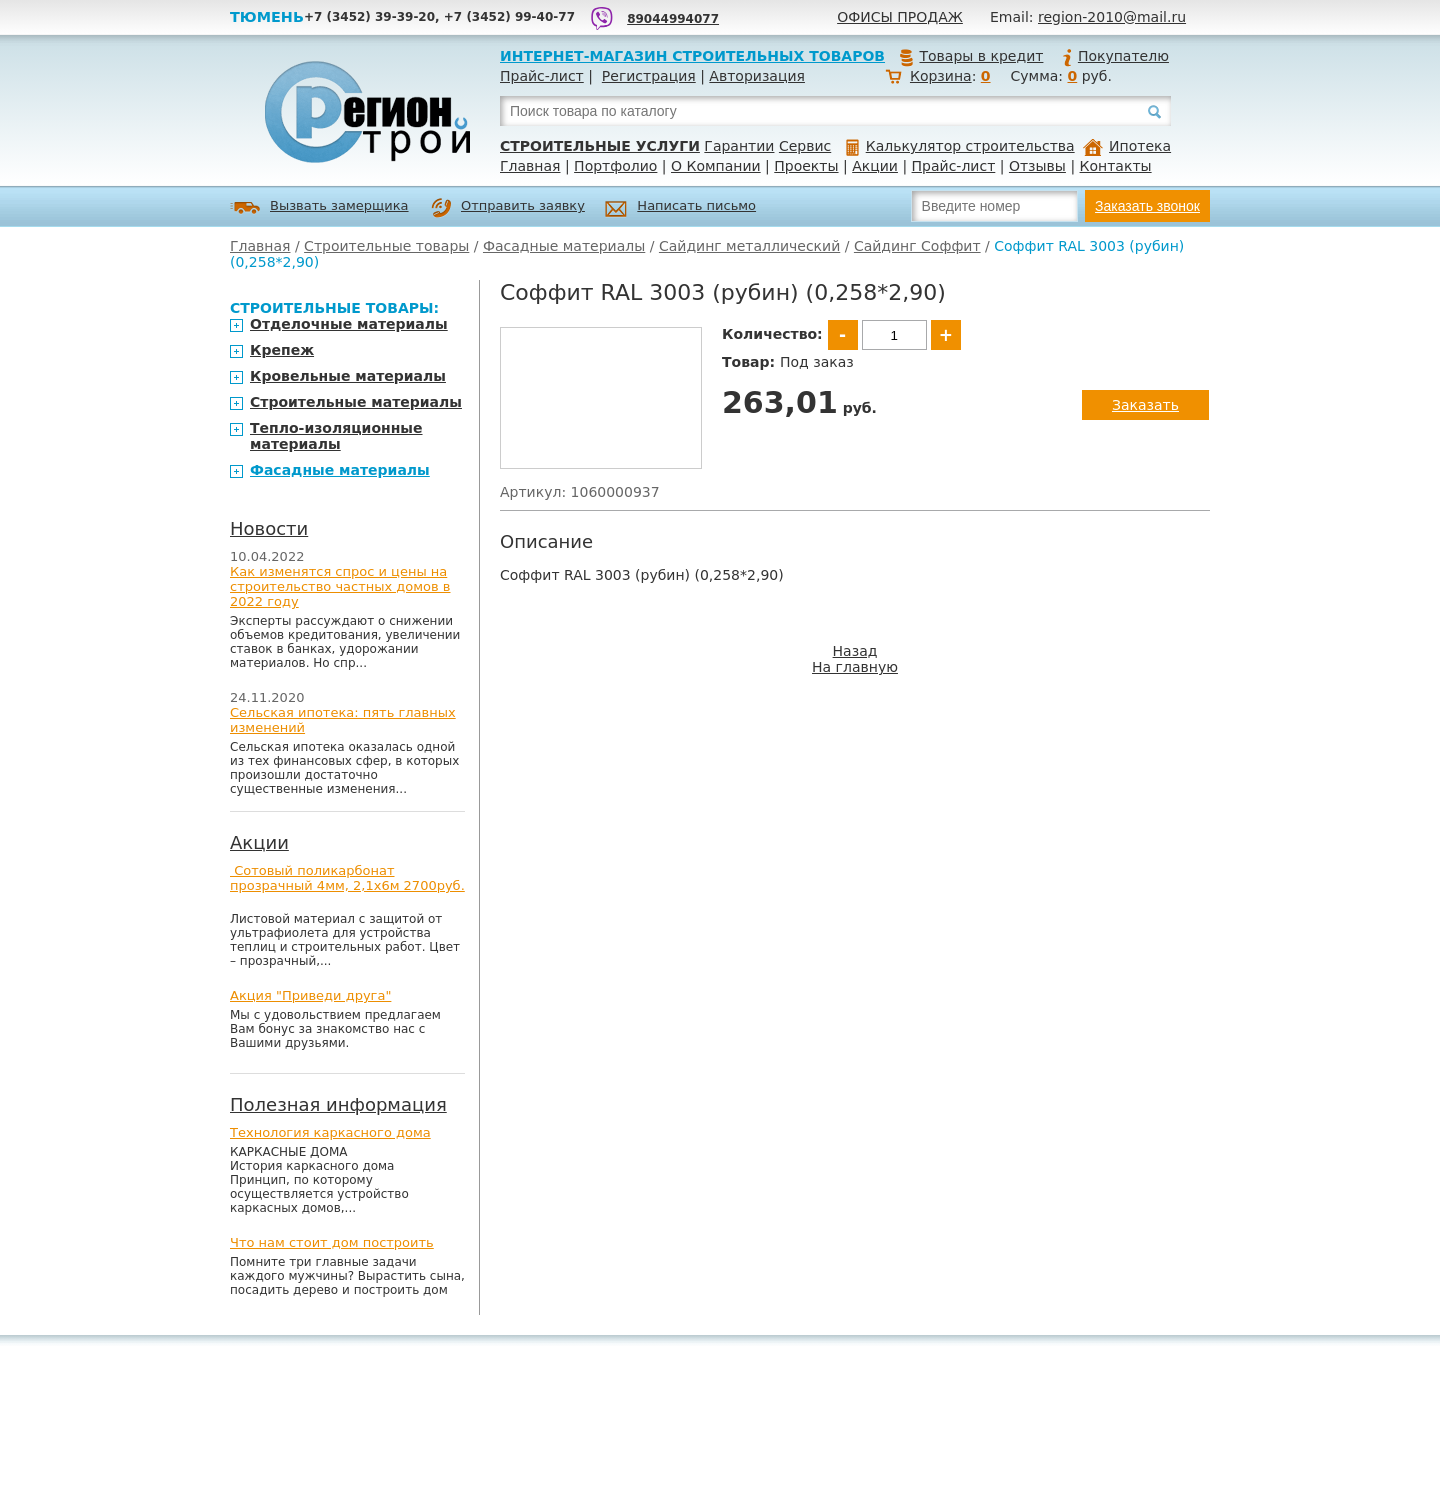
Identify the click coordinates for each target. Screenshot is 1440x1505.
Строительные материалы (356, 402)
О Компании (716, 166)
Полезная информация (338, 1104)
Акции (875, 166)
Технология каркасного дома (330, 1132)
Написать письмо (680, 208)
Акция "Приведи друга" (310, 995)
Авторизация (757, 76)
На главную (855, 667)
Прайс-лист (542, 76)
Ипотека (1127, 146)
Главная (530, 166)
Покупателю (1115, 56)
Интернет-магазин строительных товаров (692, 56)
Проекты (806, 166)
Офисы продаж (900, 17)
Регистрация (649, 76)
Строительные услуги (600, 146)
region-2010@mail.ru (1112, 17)
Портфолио (615, 166)
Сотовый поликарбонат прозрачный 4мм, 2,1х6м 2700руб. (347, 878)
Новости (269, 528)
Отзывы (1037, 166)
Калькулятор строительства (960, 146)
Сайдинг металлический (749, 246)
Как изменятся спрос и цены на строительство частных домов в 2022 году (340, 586)
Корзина (941, 76)
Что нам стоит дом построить (332, 1242)
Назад (855, 651)
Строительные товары (386, 246)
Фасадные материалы (564, 246)
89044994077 (673, 19)
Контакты (1116, 166)
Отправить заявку (508, 208)
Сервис (805, 146)
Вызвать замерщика (319, 207)
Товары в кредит (971, 56)
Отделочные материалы (349, 324)
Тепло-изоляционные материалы (336, 436)
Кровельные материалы (348, 376)
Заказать (1145, 405)
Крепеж (282, 350)
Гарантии (739, 146)
